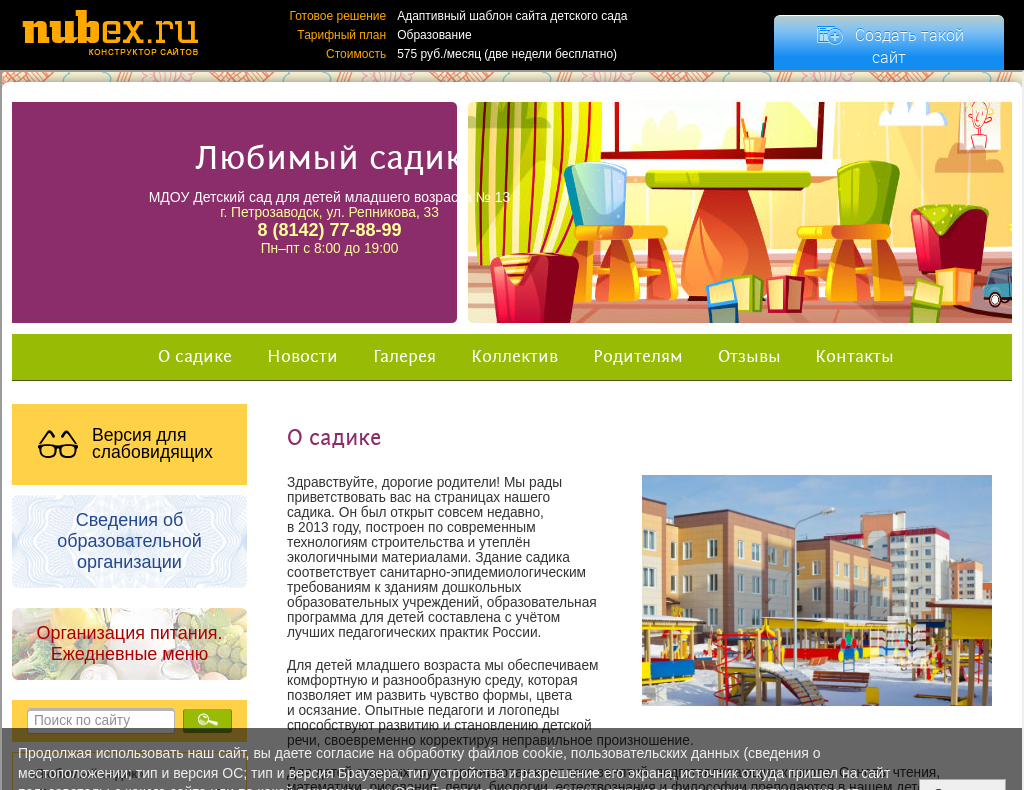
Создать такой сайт (909, 46)
